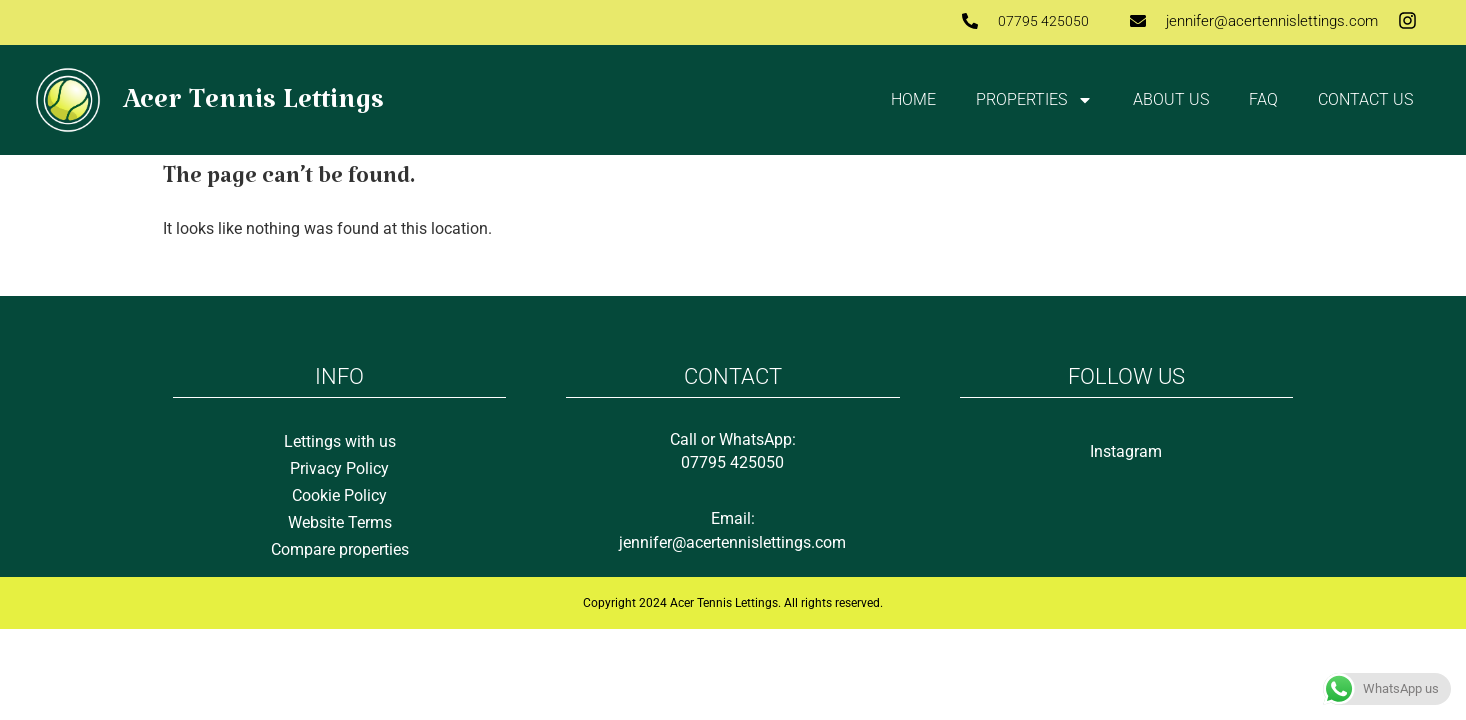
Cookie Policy (339, 495)
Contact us (1365, 99)
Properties (1034, 100)
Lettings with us (340, 441)
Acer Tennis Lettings (253, 107)
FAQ (1263, 99)
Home (913, 99)
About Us (1171, 99)
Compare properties (340, 549)
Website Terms (340, 522)
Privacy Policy (339, 468)
